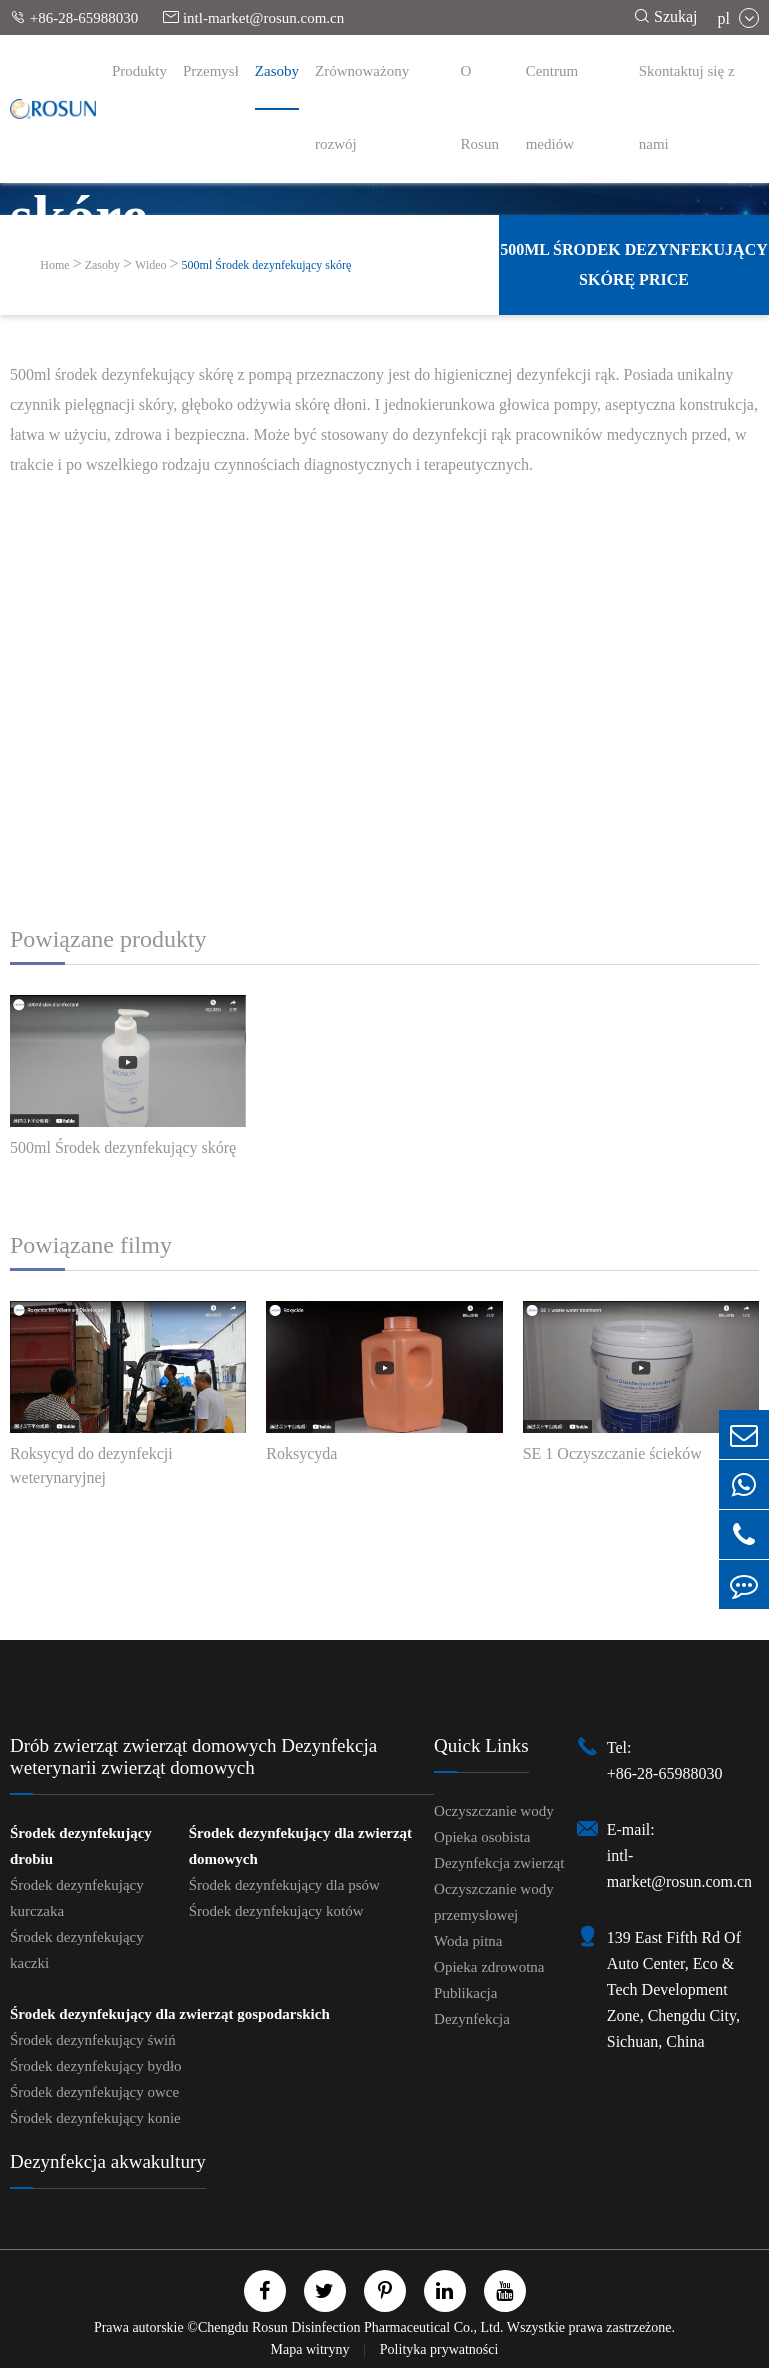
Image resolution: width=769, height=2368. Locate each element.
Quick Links (481, 1745)
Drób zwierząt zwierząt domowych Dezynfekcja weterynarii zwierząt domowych (193, 1756)
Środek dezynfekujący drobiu (81, 1846)
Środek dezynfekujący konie (95, 2118)
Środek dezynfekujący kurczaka (77, 1898)
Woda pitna (468, 1941)
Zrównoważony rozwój (362, 107)
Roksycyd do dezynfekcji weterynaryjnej (91, 1465)
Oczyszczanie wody (494, 1811)
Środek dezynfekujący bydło (96, 2066)
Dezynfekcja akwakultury (108, 2161)
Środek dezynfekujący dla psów (284, 1885)
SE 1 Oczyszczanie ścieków (612, 1453)
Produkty (139, 71)
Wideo (151, 265)
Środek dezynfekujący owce (94, 2092)
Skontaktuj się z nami (687, 107)
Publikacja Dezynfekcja (472, 2006)
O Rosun (480, 107)
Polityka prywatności (439, 2349)
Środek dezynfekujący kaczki (77, 1950)
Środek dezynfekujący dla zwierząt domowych (300, 1846)
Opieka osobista (482, 1837)
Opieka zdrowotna (489, 1967)
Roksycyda (301, 1453)
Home (54, 265)
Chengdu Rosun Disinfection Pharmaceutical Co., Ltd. (351, 2327)
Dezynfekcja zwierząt (499, 1863)
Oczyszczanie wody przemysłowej (494, 1902)
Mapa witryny (312, 2349)
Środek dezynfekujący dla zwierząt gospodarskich (170, 2014)
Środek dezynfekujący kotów (276, 1911)
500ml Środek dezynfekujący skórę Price (634, 264)
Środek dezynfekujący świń (93, 2040)
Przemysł (211, 71)
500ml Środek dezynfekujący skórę (267, 265)
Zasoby (277, 71)
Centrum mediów (552, 107)
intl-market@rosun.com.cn (253, 17)
